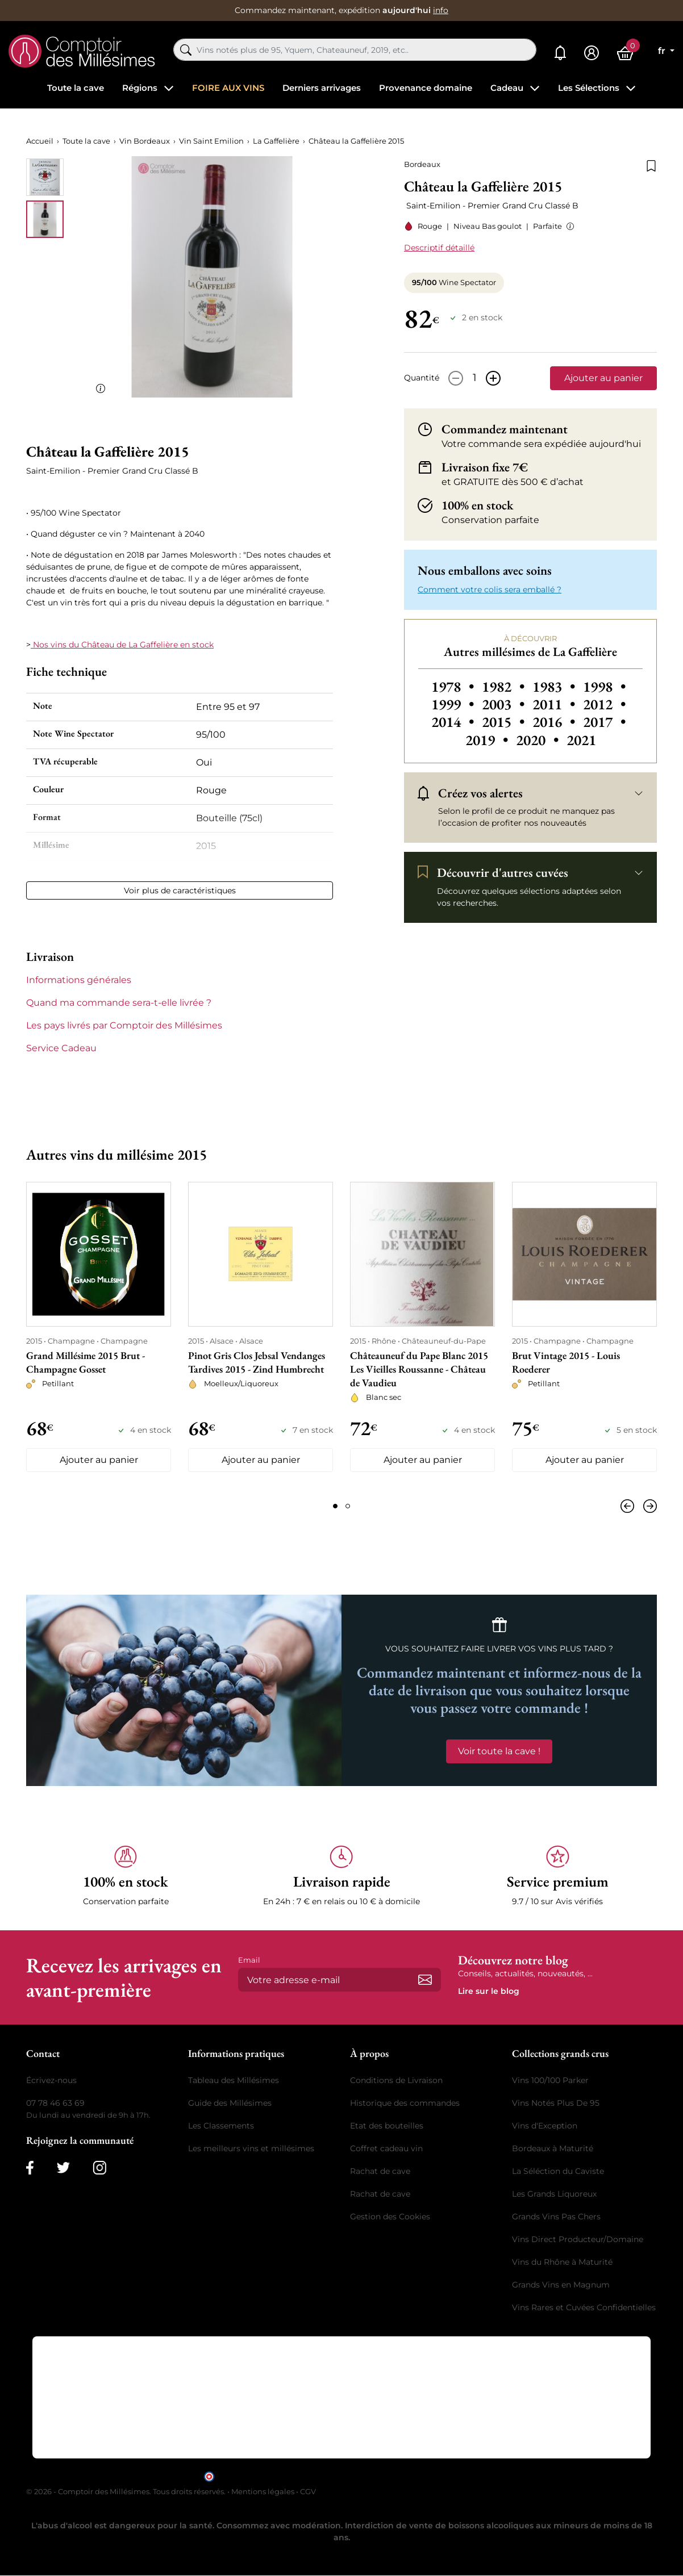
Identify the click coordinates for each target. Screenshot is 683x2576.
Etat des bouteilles (386, 2126)
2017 (604, 721)
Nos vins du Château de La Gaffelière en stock (122, 644)
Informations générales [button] (78, 980)
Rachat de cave (380, 2171)
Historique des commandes (405, 2103)
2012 (604, 704)
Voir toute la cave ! (499, 1751)
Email (249, 1959)
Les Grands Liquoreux (554, 2194)
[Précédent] (629, 1506)
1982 (505, 686)
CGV (308, 2491)
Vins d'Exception (544, 2126)
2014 (454, 721)
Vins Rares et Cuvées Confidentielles (584, 2307)
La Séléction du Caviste (558, 2171)
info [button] (440, 10)
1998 (604, 686)
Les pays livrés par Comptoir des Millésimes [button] (124, 1025)
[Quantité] (474, 378)
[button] (568, 226)
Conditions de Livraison (396, 2080)
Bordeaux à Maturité (552, 2148)
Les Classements (221, 2126)
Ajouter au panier (603, 378)
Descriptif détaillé (439, 247)
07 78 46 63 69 (55, 2103)
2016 (555, 721)
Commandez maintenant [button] (505, 429)
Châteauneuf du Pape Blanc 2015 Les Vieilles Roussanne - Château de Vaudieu (419, 1369)
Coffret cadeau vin (386, 2148)
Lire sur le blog (488, 1991)
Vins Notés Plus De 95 (555, 2103)
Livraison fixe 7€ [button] (485, 467)
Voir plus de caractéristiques (180, 890)
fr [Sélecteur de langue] (663, 50)
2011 (555, 704)
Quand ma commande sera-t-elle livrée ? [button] (118, 1002)
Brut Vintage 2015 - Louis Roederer (566, 1362)
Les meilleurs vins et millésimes (251, 2148)
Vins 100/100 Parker (550, 2080)
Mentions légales (262, 2491)
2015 (505, 721)
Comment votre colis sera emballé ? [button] (489, 589)
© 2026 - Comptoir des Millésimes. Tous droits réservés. (126, 2491)
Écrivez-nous (51, 2080)
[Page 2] (347, 1506)
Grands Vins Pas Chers (556, 2216)
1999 (454, 704)
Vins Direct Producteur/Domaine (577, 2239)
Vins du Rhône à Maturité (562, 2262)
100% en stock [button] (477, 505)
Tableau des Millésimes (233, 2080)
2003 (505, 704)
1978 (454, 686)
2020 (539, 740)
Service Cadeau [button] (61, 1048)
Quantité (421, 378)
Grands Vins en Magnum (561, 2285)
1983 (555, 686)
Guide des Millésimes (230, 2103)
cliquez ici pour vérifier (438, 2476)
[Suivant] (648, 1506)
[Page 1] (335, 1506)
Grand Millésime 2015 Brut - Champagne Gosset (85, 1362)
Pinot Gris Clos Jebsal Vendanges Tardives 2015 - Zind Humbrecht (256, 1362)
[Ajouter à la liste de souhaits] (651, 164)
